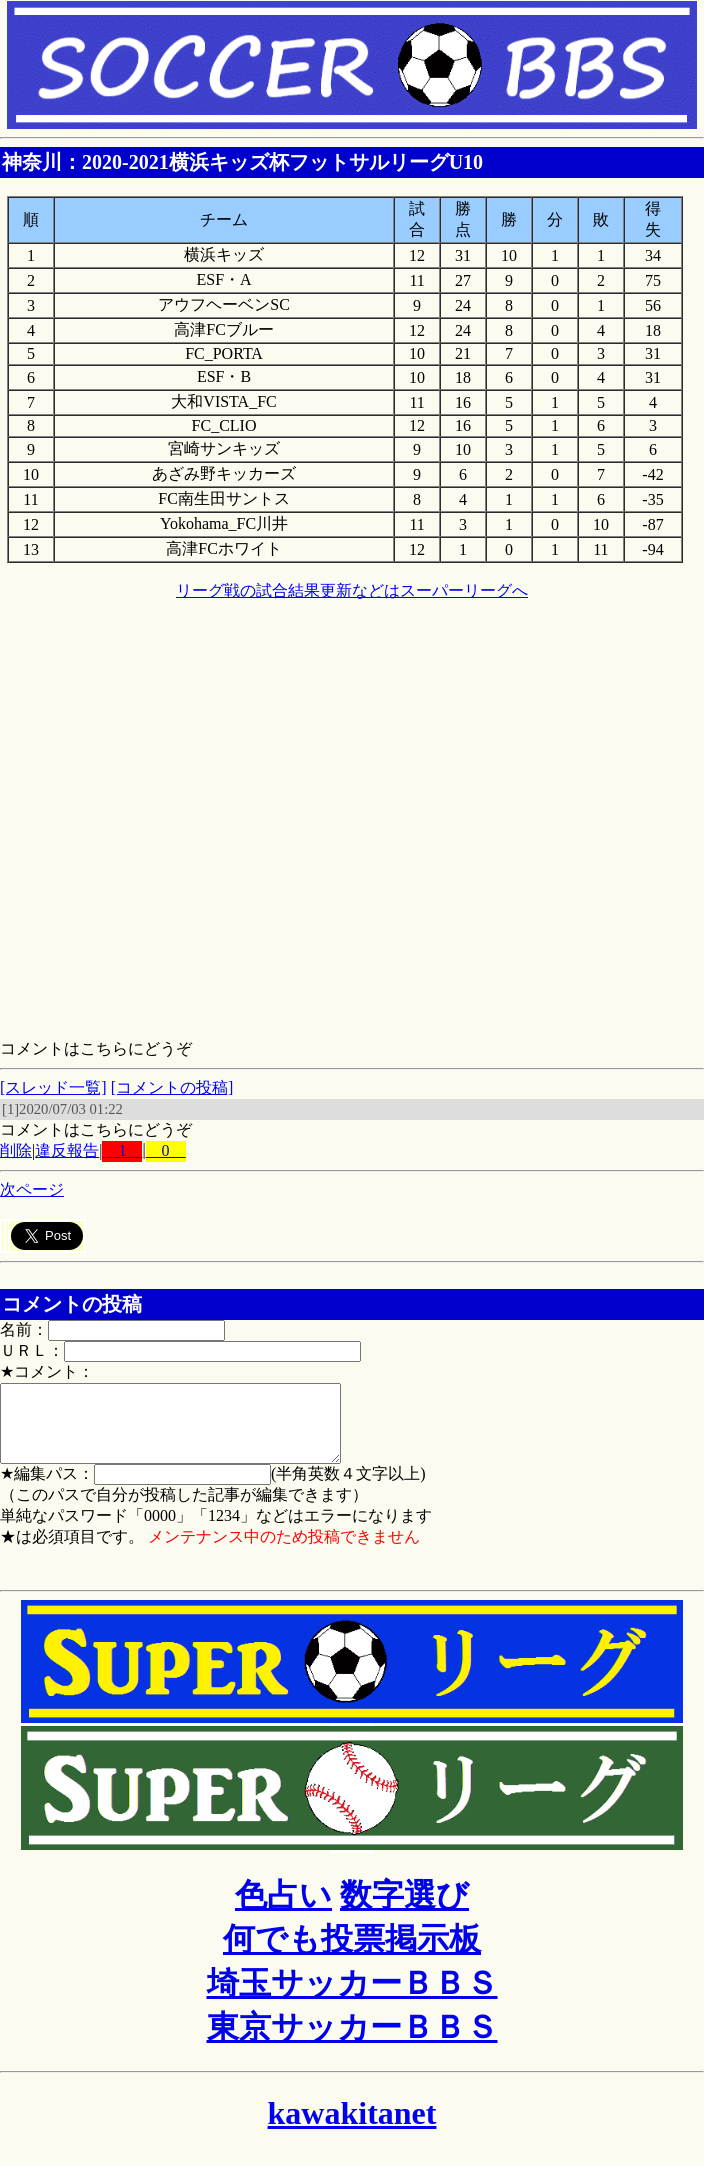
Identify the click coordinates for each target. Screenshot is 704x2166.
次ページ (32, 1189)
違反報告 (67, 1150)
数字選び (404, 1910)
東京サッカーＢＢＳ (352, 2042)
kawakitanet (352, 2128)
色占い (283, 1910)
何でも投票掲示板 (352, 1954)
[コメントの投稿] (172, 1087)
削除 (16, 1150)
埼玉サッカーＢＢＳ (352, 1998)
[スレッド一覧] (53, 1087)
